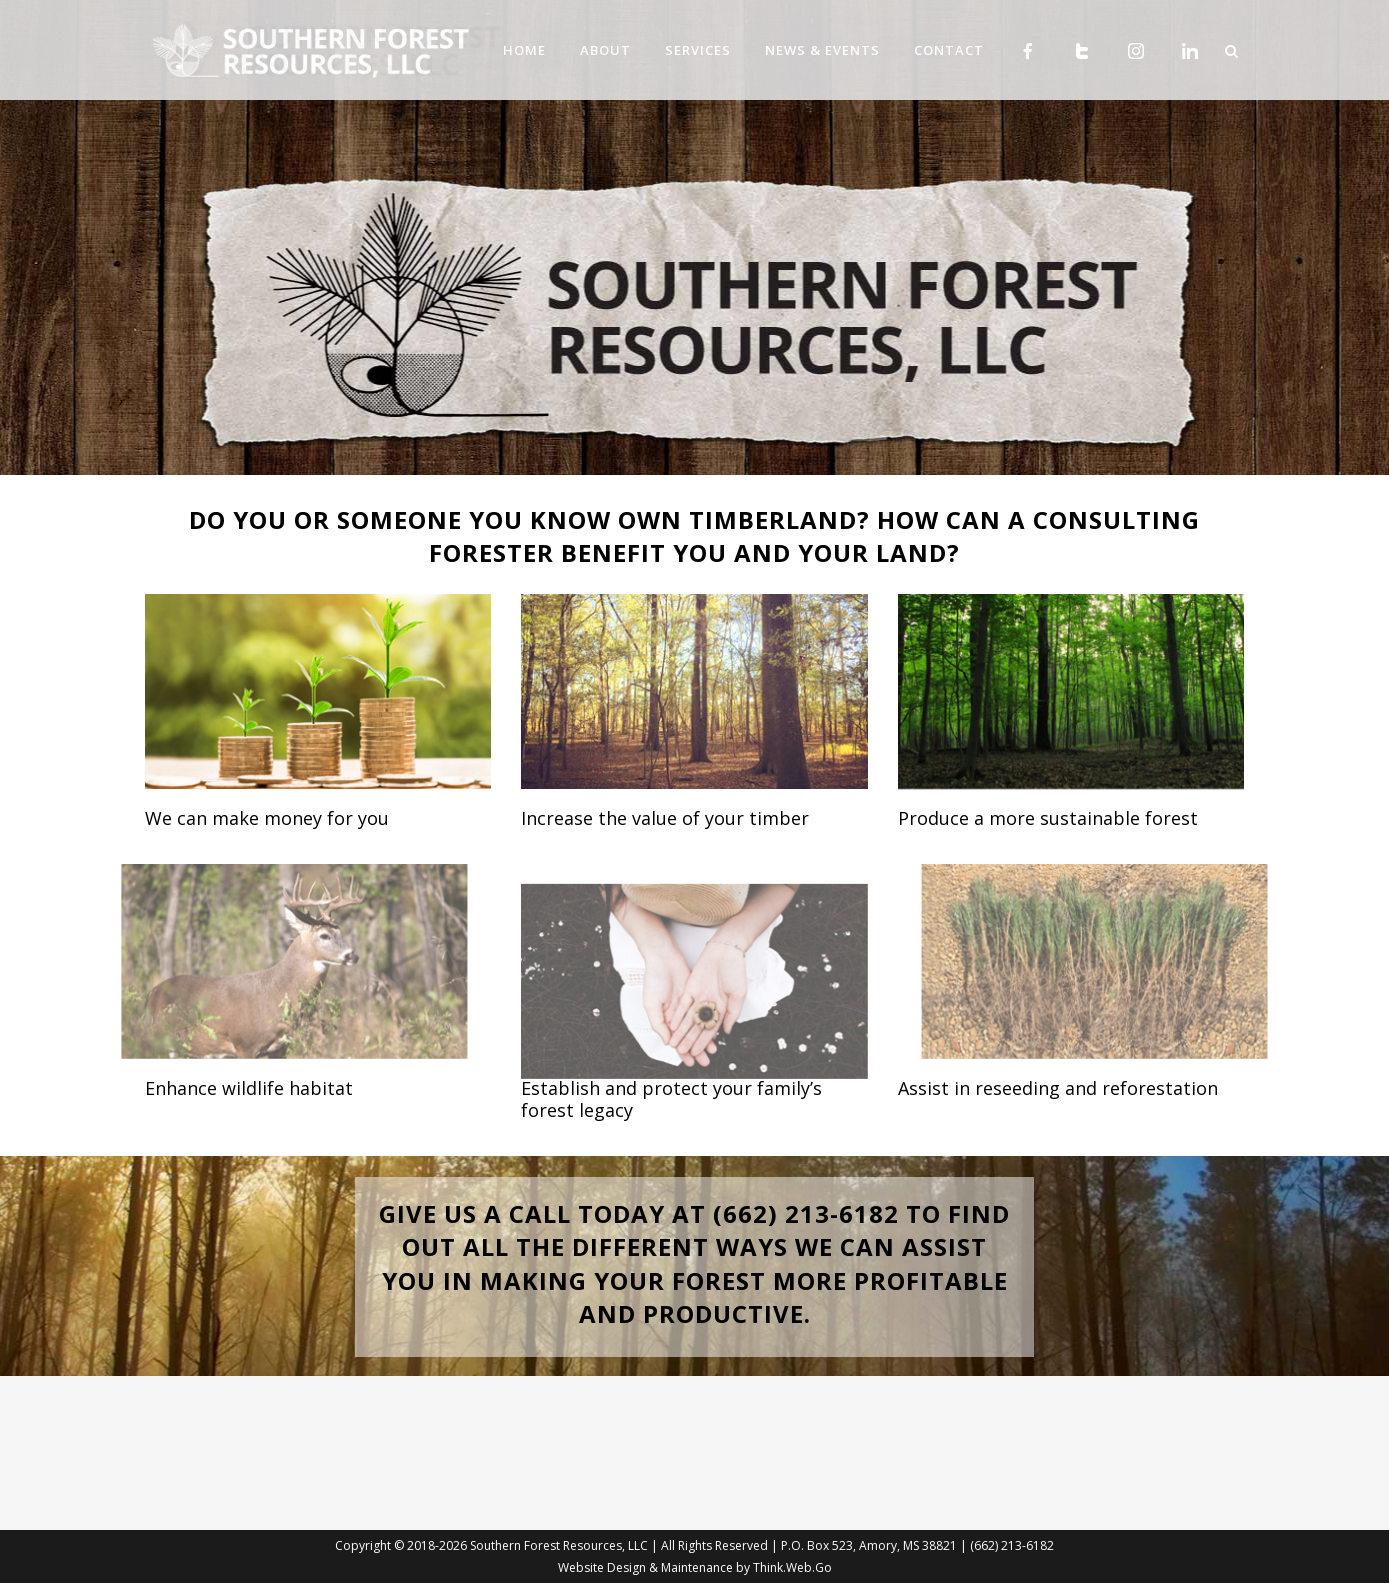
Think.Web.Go (792, 1567)
